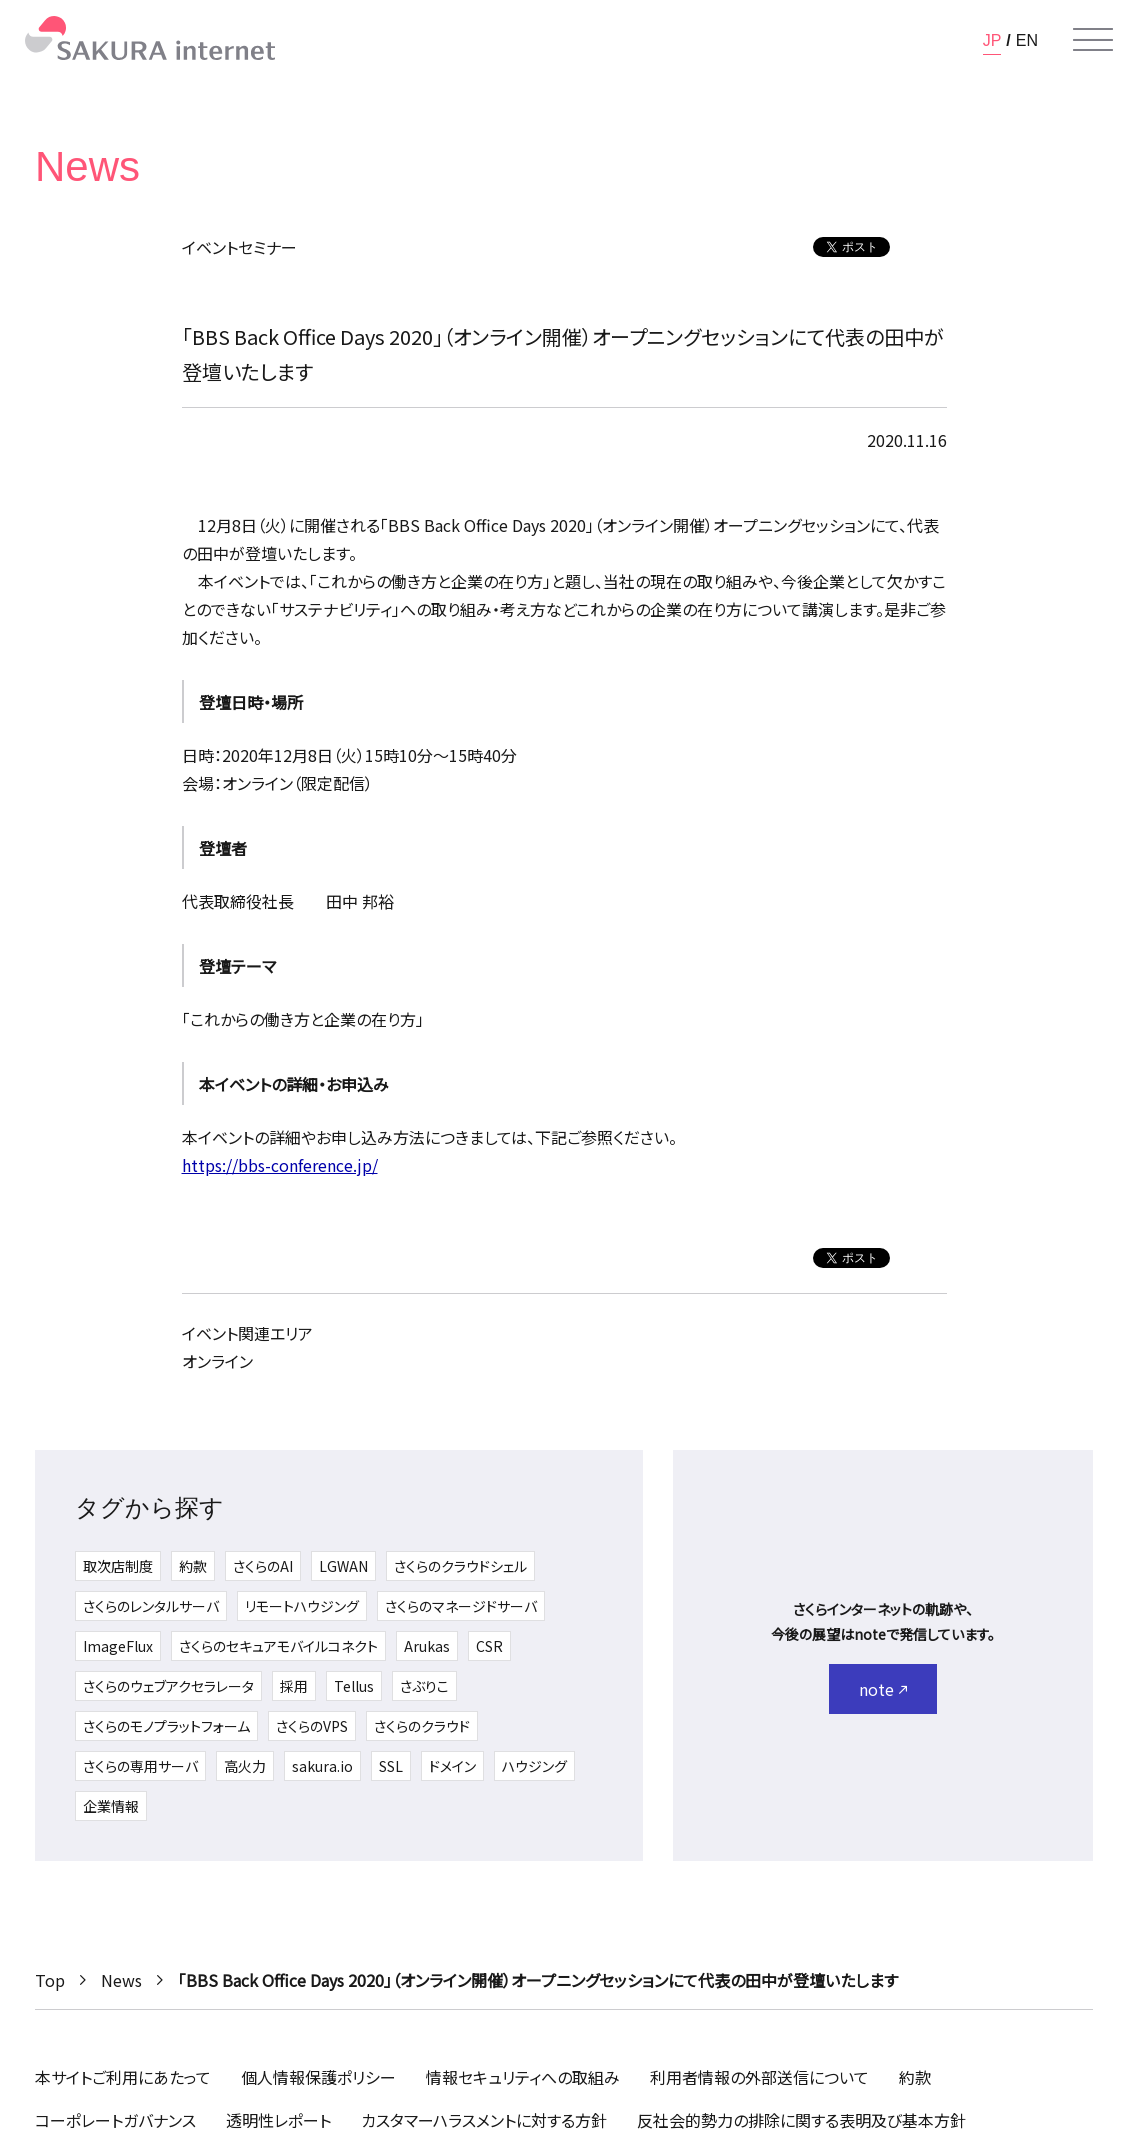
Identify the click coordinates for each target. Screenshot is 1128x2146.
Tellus (354, 1686)
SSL (391, 1766)
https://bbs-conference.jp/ (280, 1165)
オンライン (217, 1361)
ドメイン (452, 1766)
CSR (489, 1646)
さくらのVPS (312, 1726)
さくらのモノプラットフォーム (166, 1726)
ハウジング (534, 1766)
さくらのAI (263, 1566)
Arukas (427, 1646)
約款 (193, 1566)
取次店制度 (118, 1566)
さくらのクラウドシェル (460, 1566)
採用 (294, 1686)
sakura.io (322, 1766)
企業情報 (111, 1806)
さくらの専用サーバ (140, 1766)
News (121, 1980)
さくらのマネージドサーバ (461, 1606)
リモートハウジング (302, 1606)
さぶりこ (424, 1686)
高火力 (245, 1766)
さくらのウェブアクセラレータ (168, 1686)
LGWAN (343, 1566)
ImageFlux (118, 1646)
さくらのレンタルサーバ (151, 1606)
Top (50, 1980)
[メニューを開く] (1093, 40)
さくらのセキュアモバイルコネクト (278, 1646)
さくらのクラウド (422, 1726)
